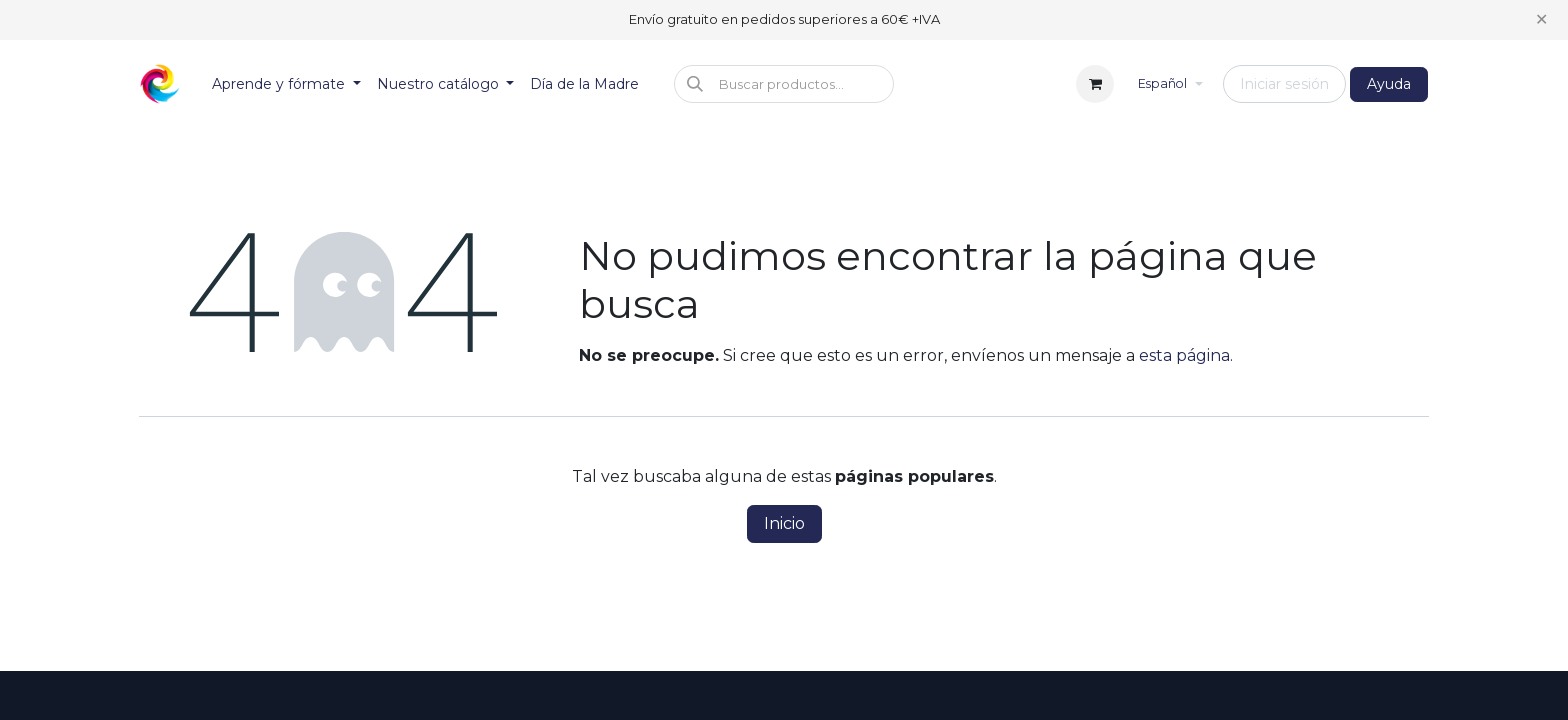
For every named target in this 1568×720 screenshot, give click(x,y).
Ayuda (1389, 84)
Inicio (784, 523)
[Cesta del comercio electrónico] (1095, 84)
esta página (1184, 355)
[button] (784, 84)
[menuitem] (286, 84)
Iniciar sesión (1284, 84)
